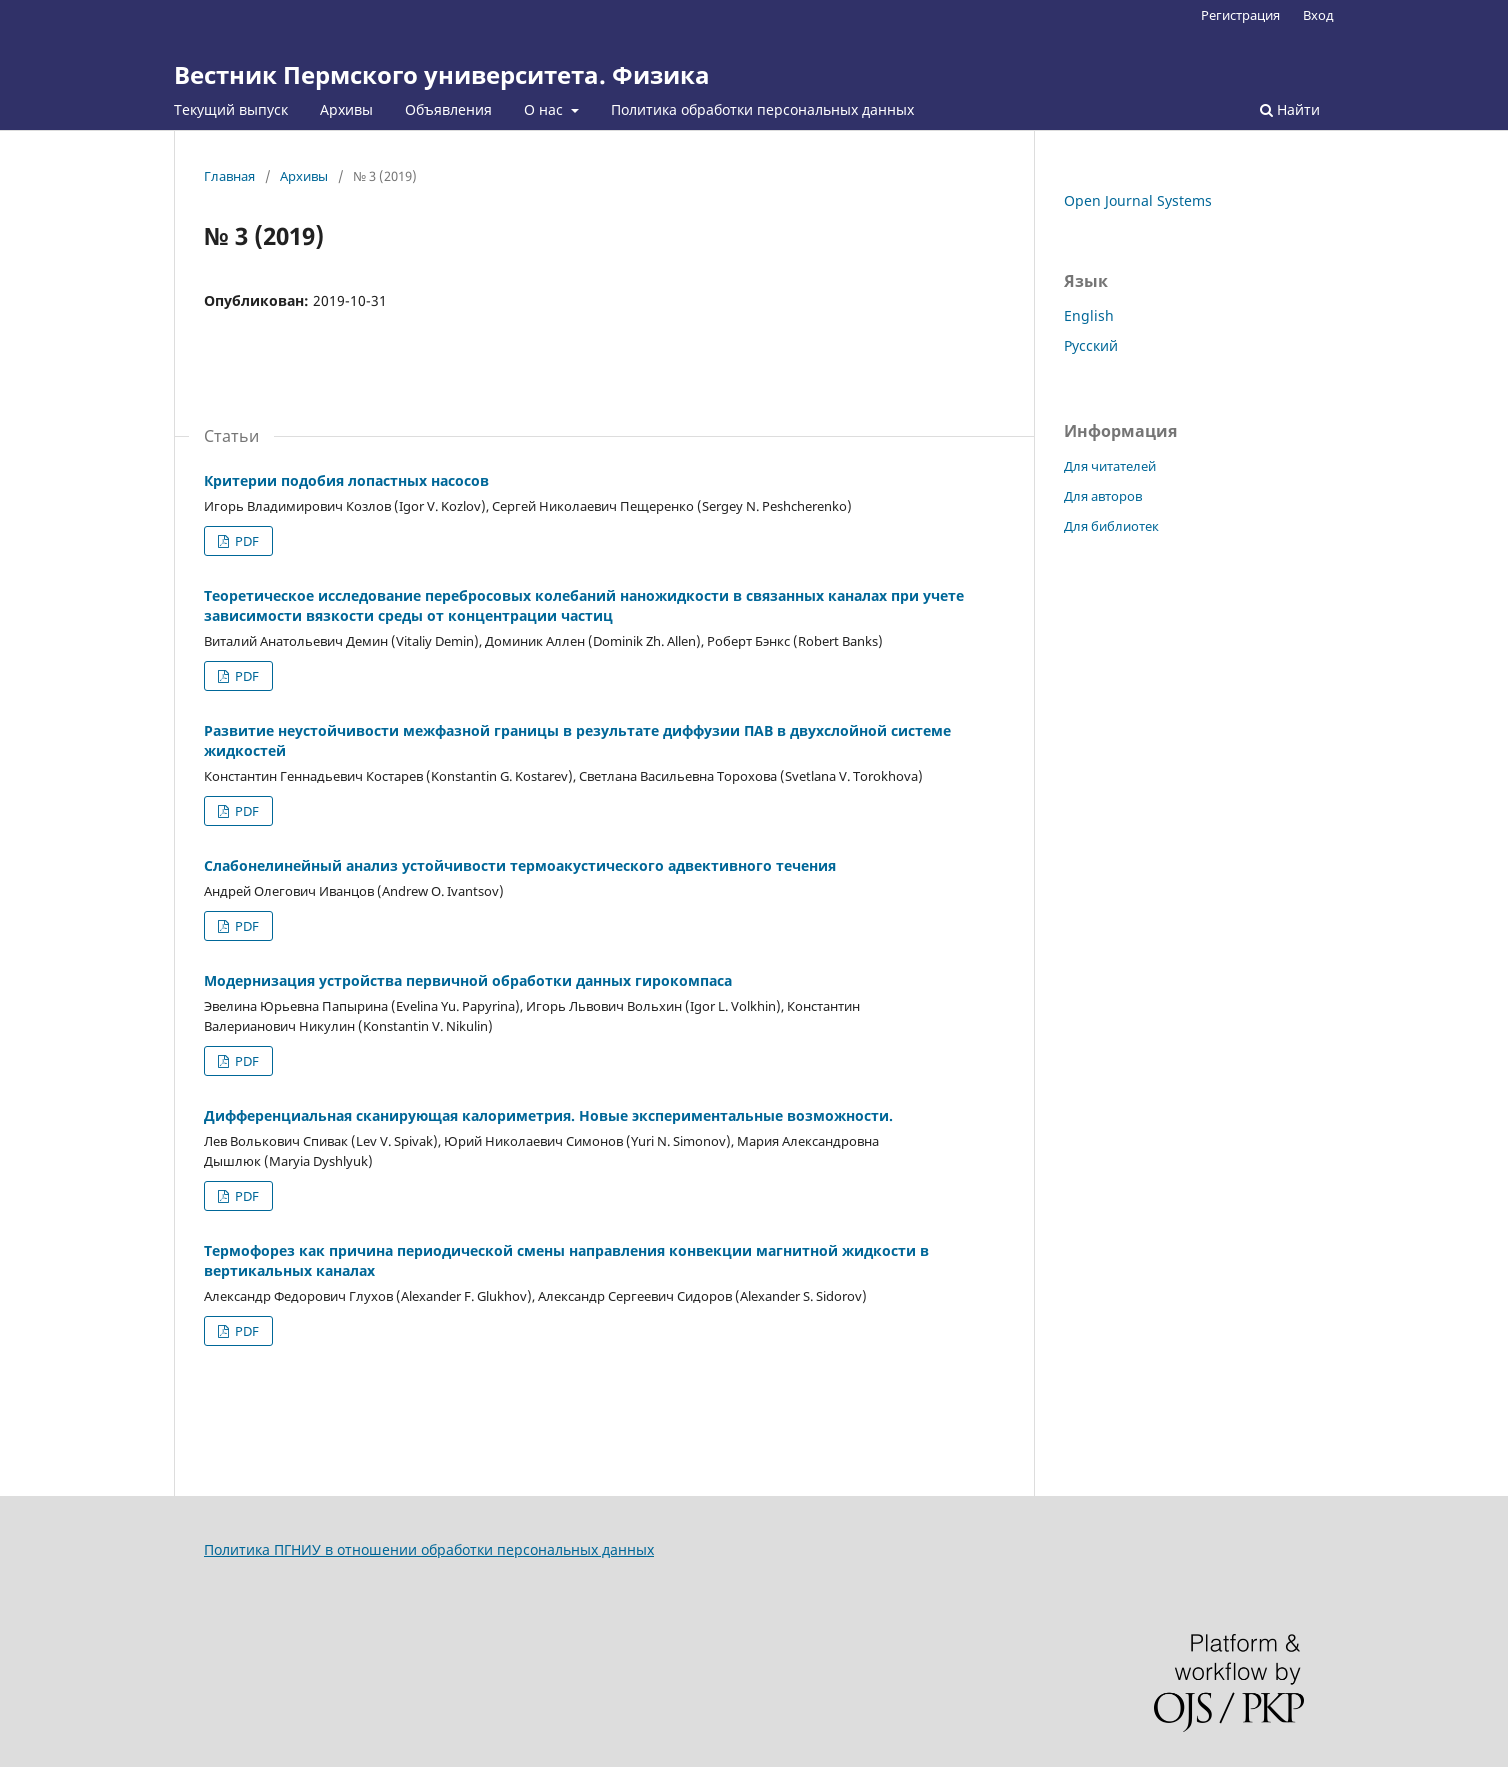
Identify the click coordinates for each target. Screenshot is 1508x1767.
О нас (545, 109)
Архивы (346, 109)
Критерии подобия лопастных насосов (346, 480)
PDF (245, 541)
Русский (1091, 345)
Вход (1318, 15)
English (1089, 315)
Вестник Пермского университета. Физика (442, 74)
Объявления (448, 109)
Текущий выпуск (231, 109)
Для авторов (1103, 496)
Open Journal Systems (1138, 200)
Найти (1290, 109)
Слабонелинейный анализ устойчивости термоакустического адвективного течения (520, 865)
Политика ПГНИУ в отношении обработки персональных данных (429, 1549)
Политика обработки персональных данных (762, 109)
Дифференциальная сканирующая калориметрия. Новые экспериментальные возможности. (548, 1115)
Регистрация (1240, 15)
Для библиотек (1111, 526)
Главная (229, 176)
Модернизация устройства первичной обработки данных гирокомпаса (468, 980)
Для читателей (1110, 466)
